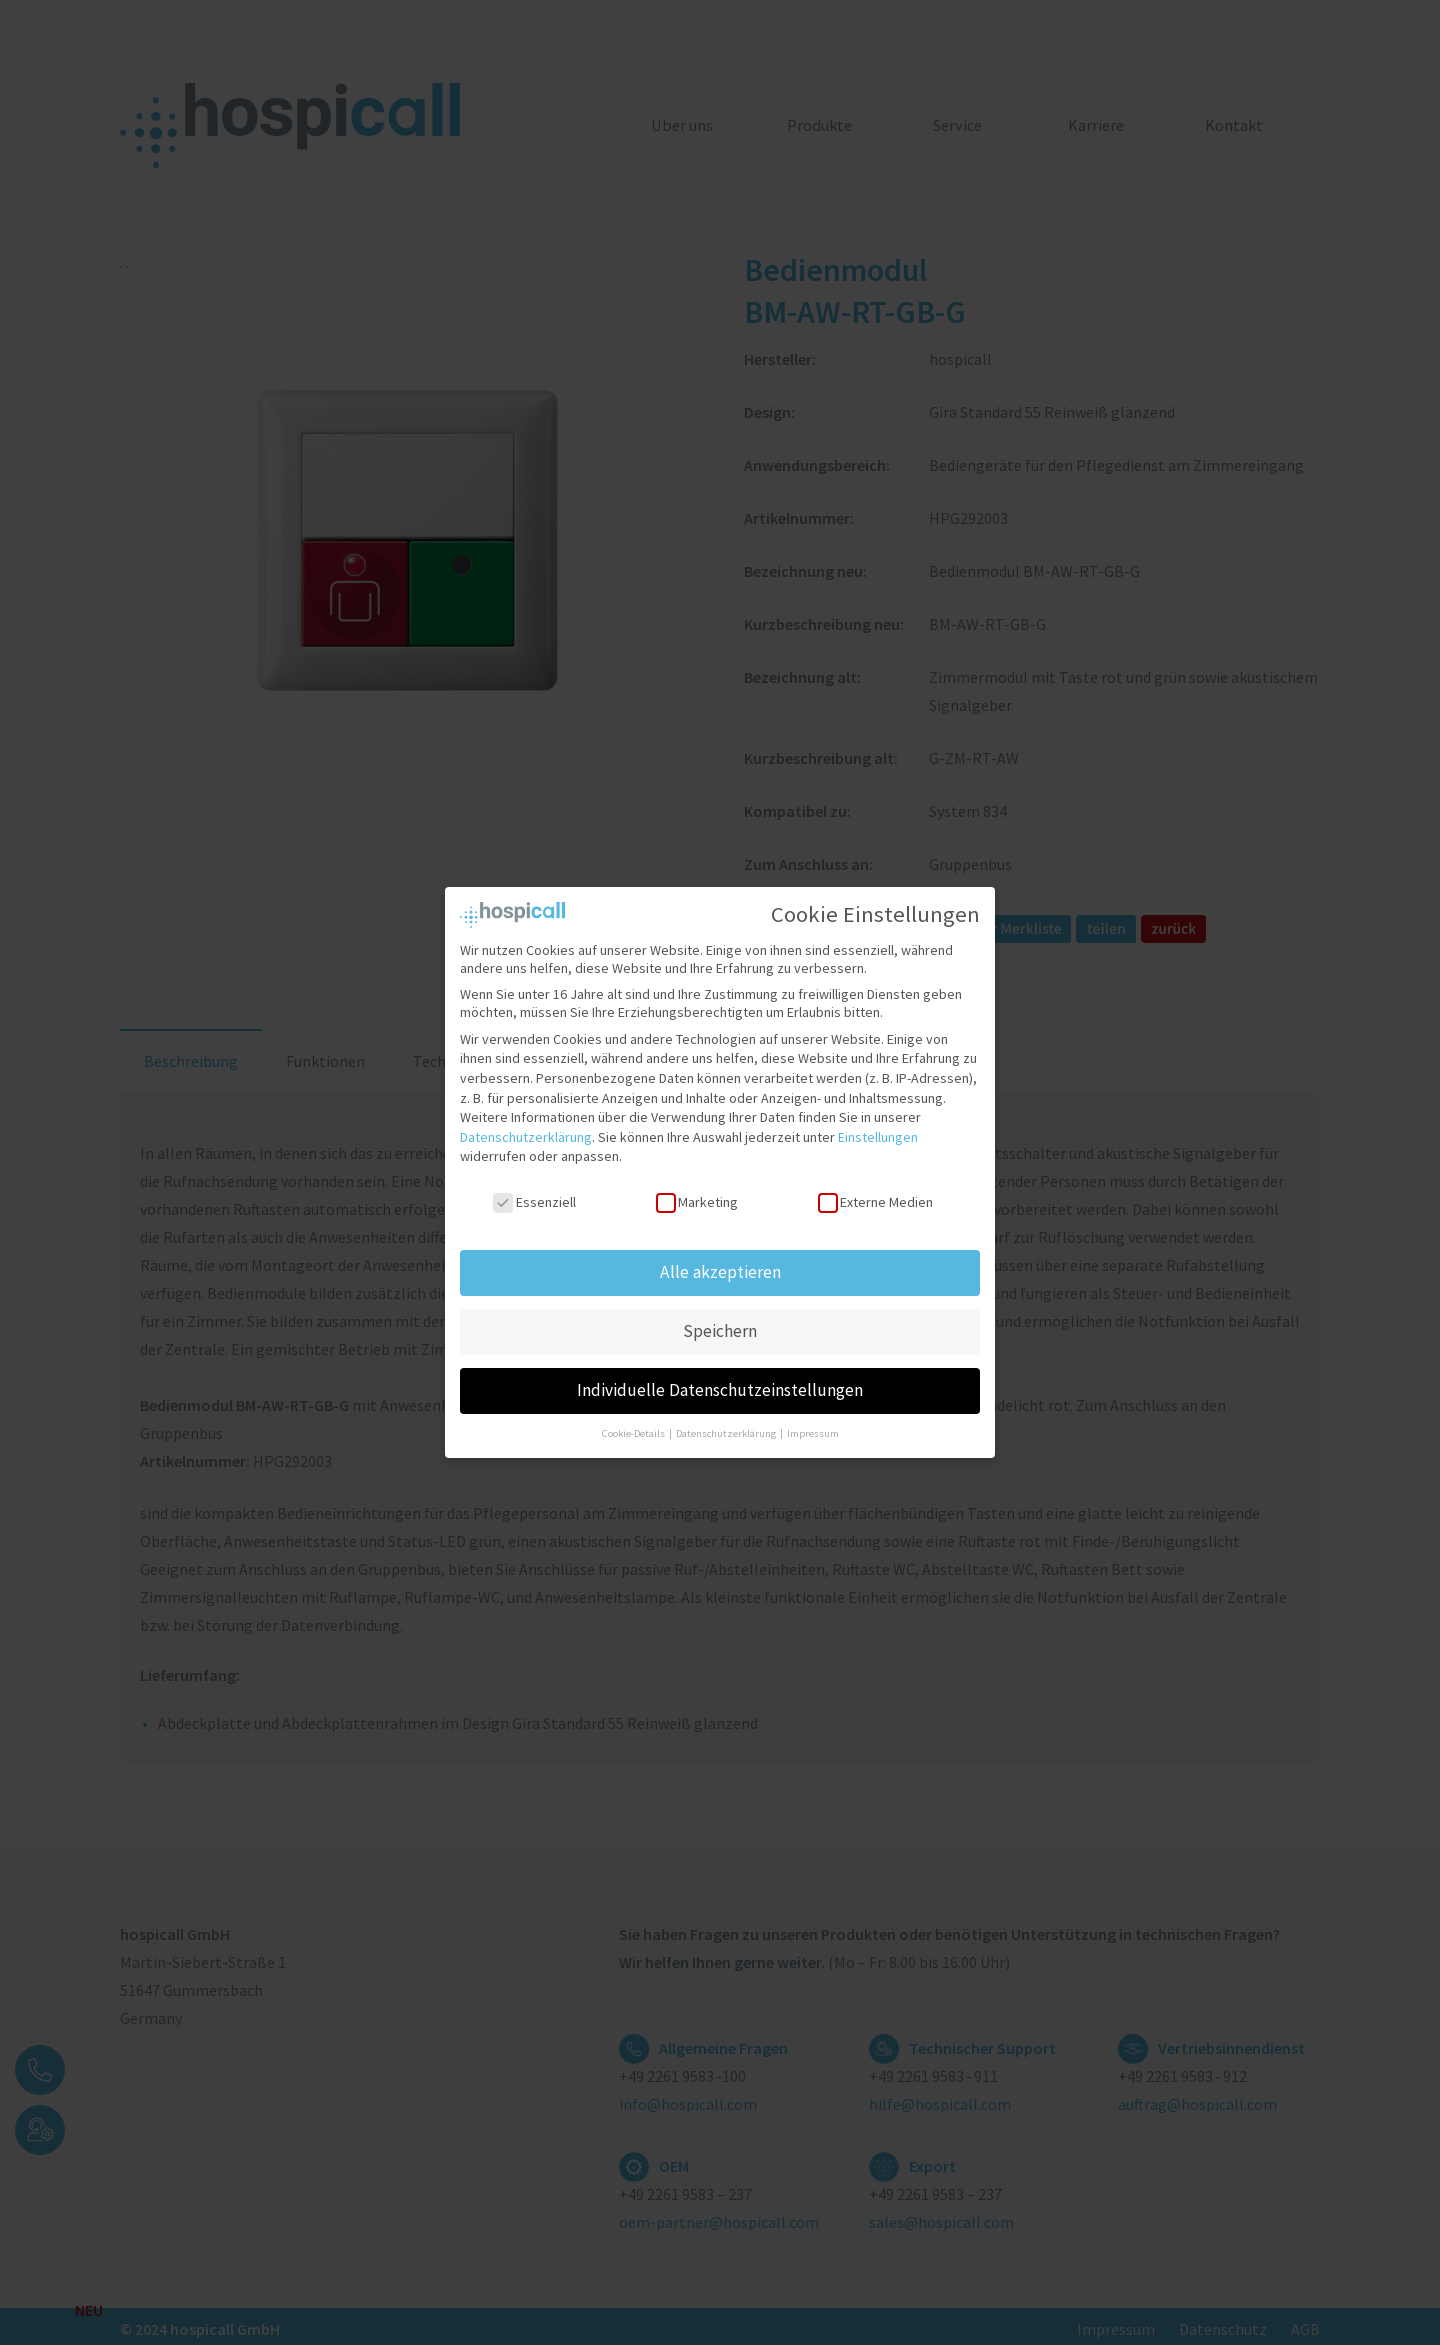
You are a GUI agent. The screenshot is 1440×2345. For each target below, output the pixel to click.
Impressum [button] (813, 1425)
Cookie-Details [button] (634, 1425)
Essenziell (534, 1195)
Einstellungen (878, 1129)
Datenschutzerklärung (526, 1129)
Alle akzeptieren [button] (720, 1264)
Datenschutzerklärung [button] (727, 1425)
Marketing (697, 1195)
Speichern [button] (720, 1323)
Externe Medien (875, 1195)
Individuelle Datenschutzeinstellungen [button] (720, 1382)
